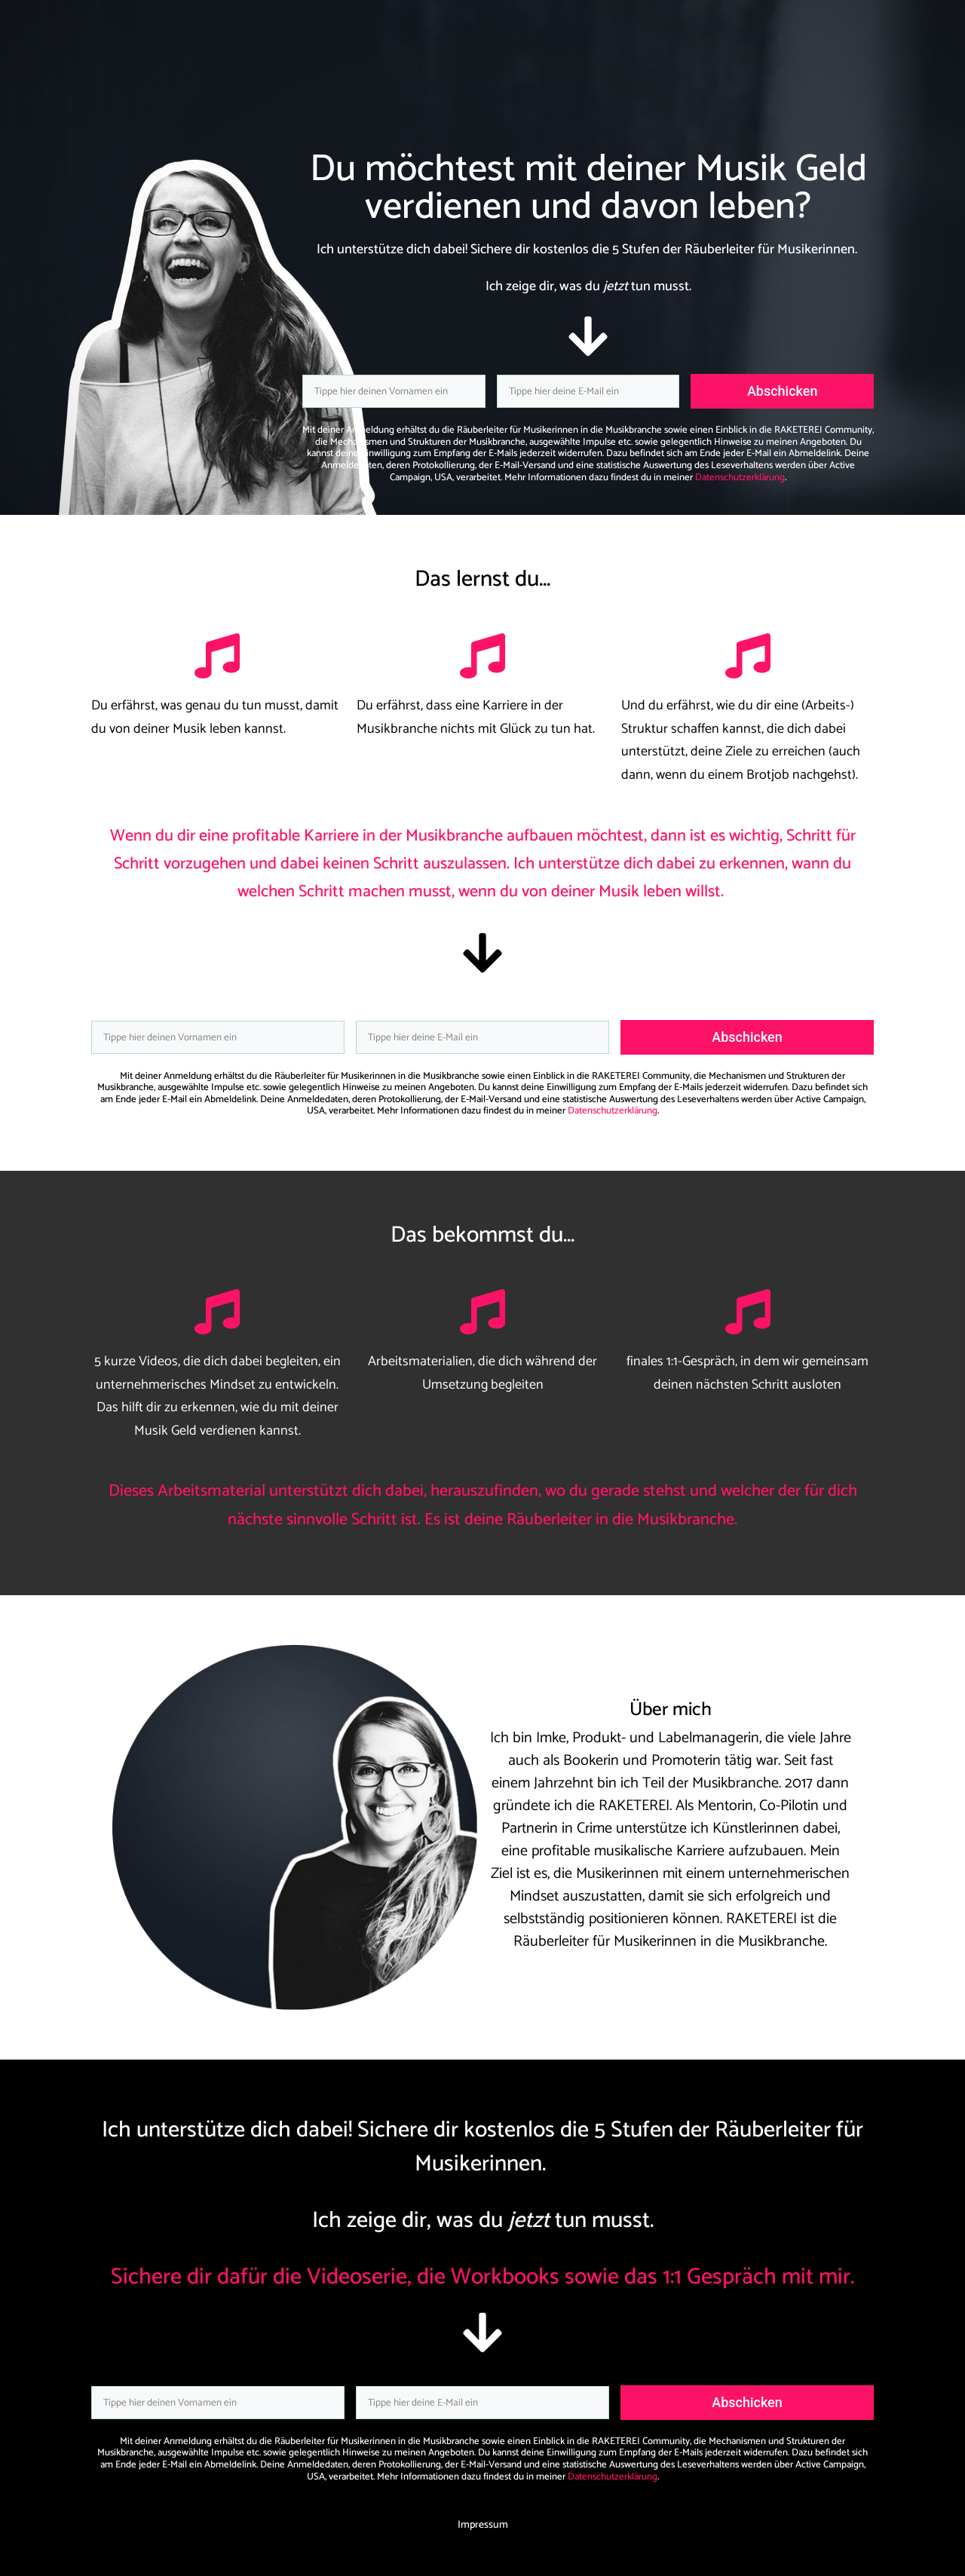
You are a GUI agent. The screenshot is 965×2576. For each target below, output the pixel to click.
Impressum (483, 2525)
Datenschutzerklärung (740, 477)
